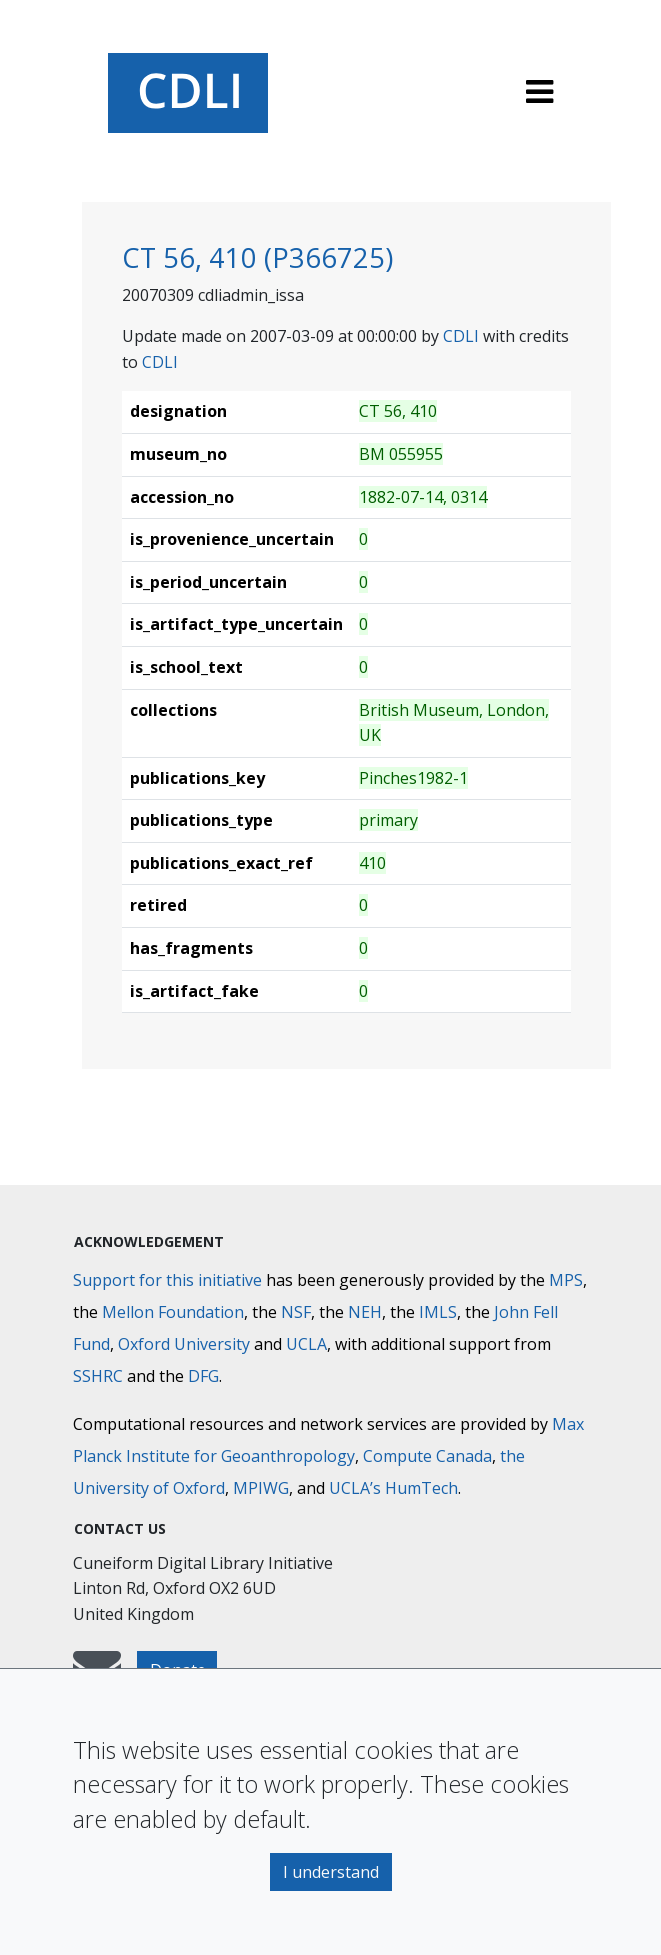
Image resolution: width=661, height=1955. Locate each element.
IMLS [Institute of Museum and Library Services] (438, 1312)
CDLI (461, 336)
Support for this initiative (167, 1280)
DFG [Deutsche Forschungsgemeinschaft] (203, 1376)
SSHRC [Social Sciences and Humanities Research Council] (98, 1376)
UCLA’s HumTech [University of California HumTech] (393, 1488)
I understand (331, 1872)
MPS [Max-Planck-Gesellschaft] (566, 1280)
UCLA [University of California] (306, 1344)
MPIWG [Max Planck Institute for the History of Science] (261, 1488)
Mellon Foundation (173, 1312)
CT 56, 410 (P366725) (257, 257)
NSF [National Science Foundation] (296, 1312)
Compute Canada (427, 1456)
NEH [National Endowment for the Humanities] (365, 1312)
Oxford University (184, 1344)
